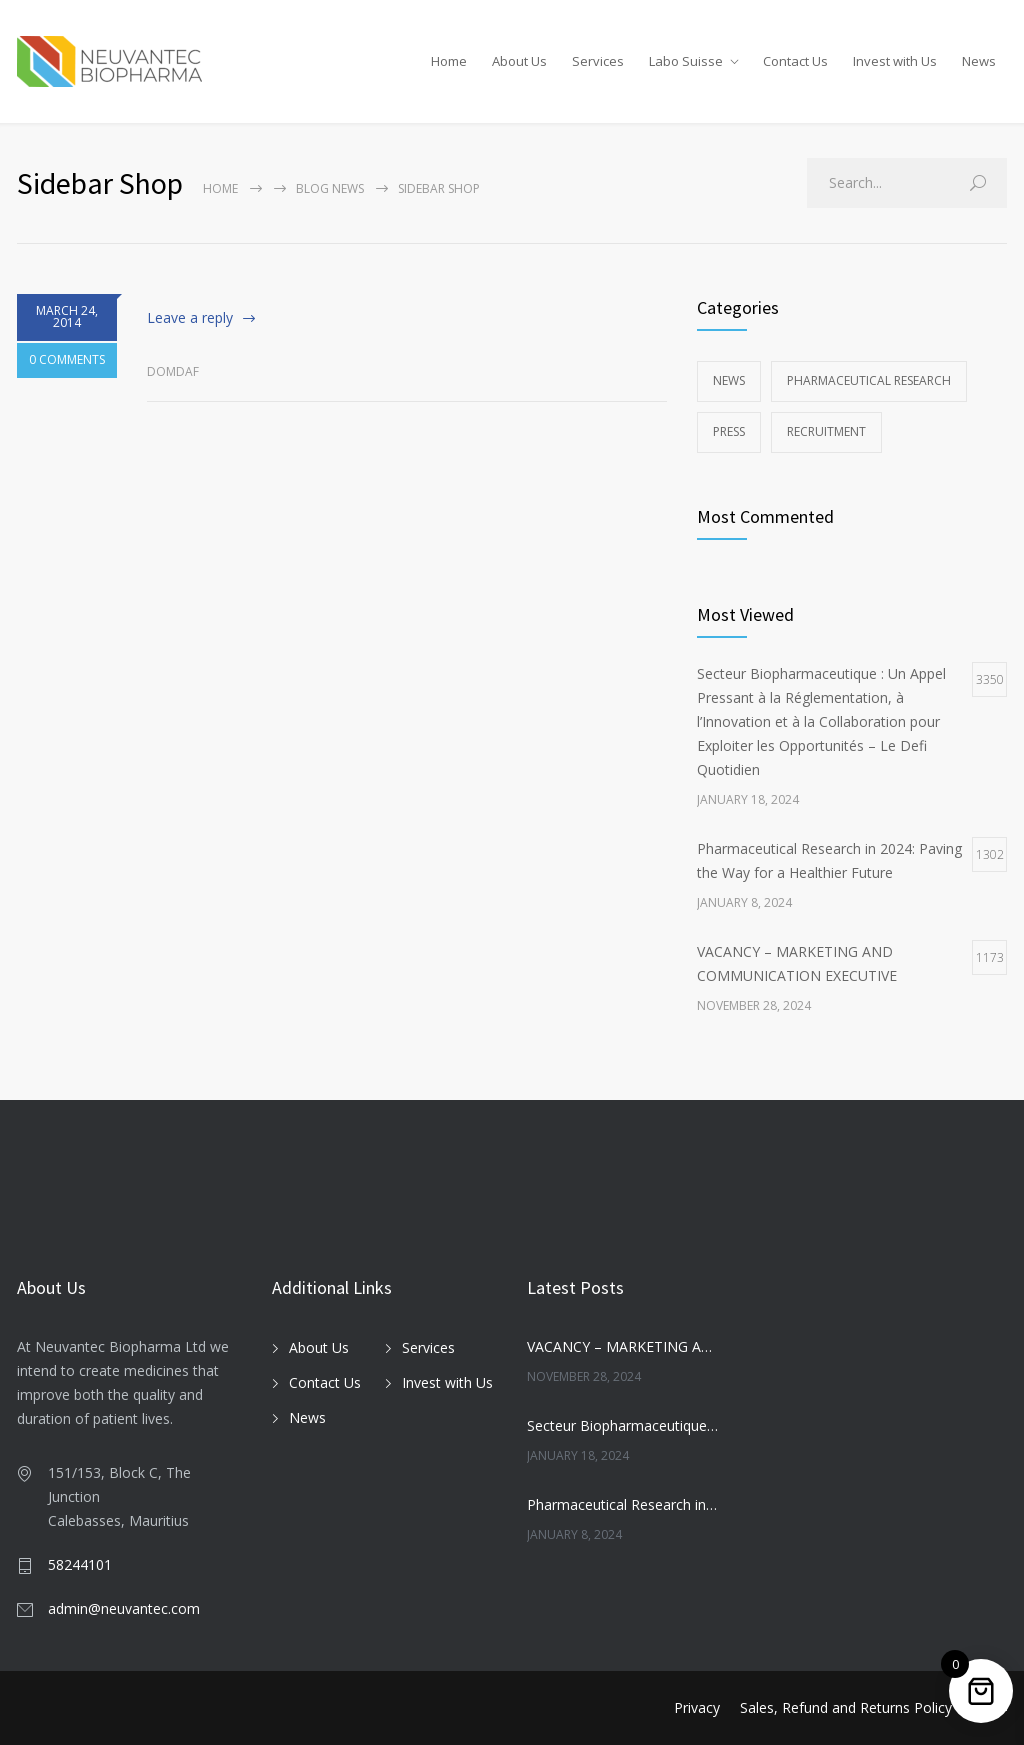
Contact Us (795, 61)
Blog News (330, 188)
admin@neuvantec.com (124, 1608)
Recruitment (826, 431)
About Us (519, 61)
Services (598, 61)
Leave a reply (190, 317)
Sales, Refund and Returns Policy (846, 1707)
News (979, 61)
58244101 (80, 1564)
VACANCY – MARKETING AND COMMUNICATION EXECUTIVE (622, 1346)
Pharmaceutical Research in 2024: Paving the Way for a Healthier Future (622, 1504)
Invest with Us (895, 61)
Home (449, 61)
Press (729, 431)
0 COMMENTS (67, 370)
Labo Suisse (686, 61)
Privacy (697, 1707)
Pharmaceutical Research (869, 380)
